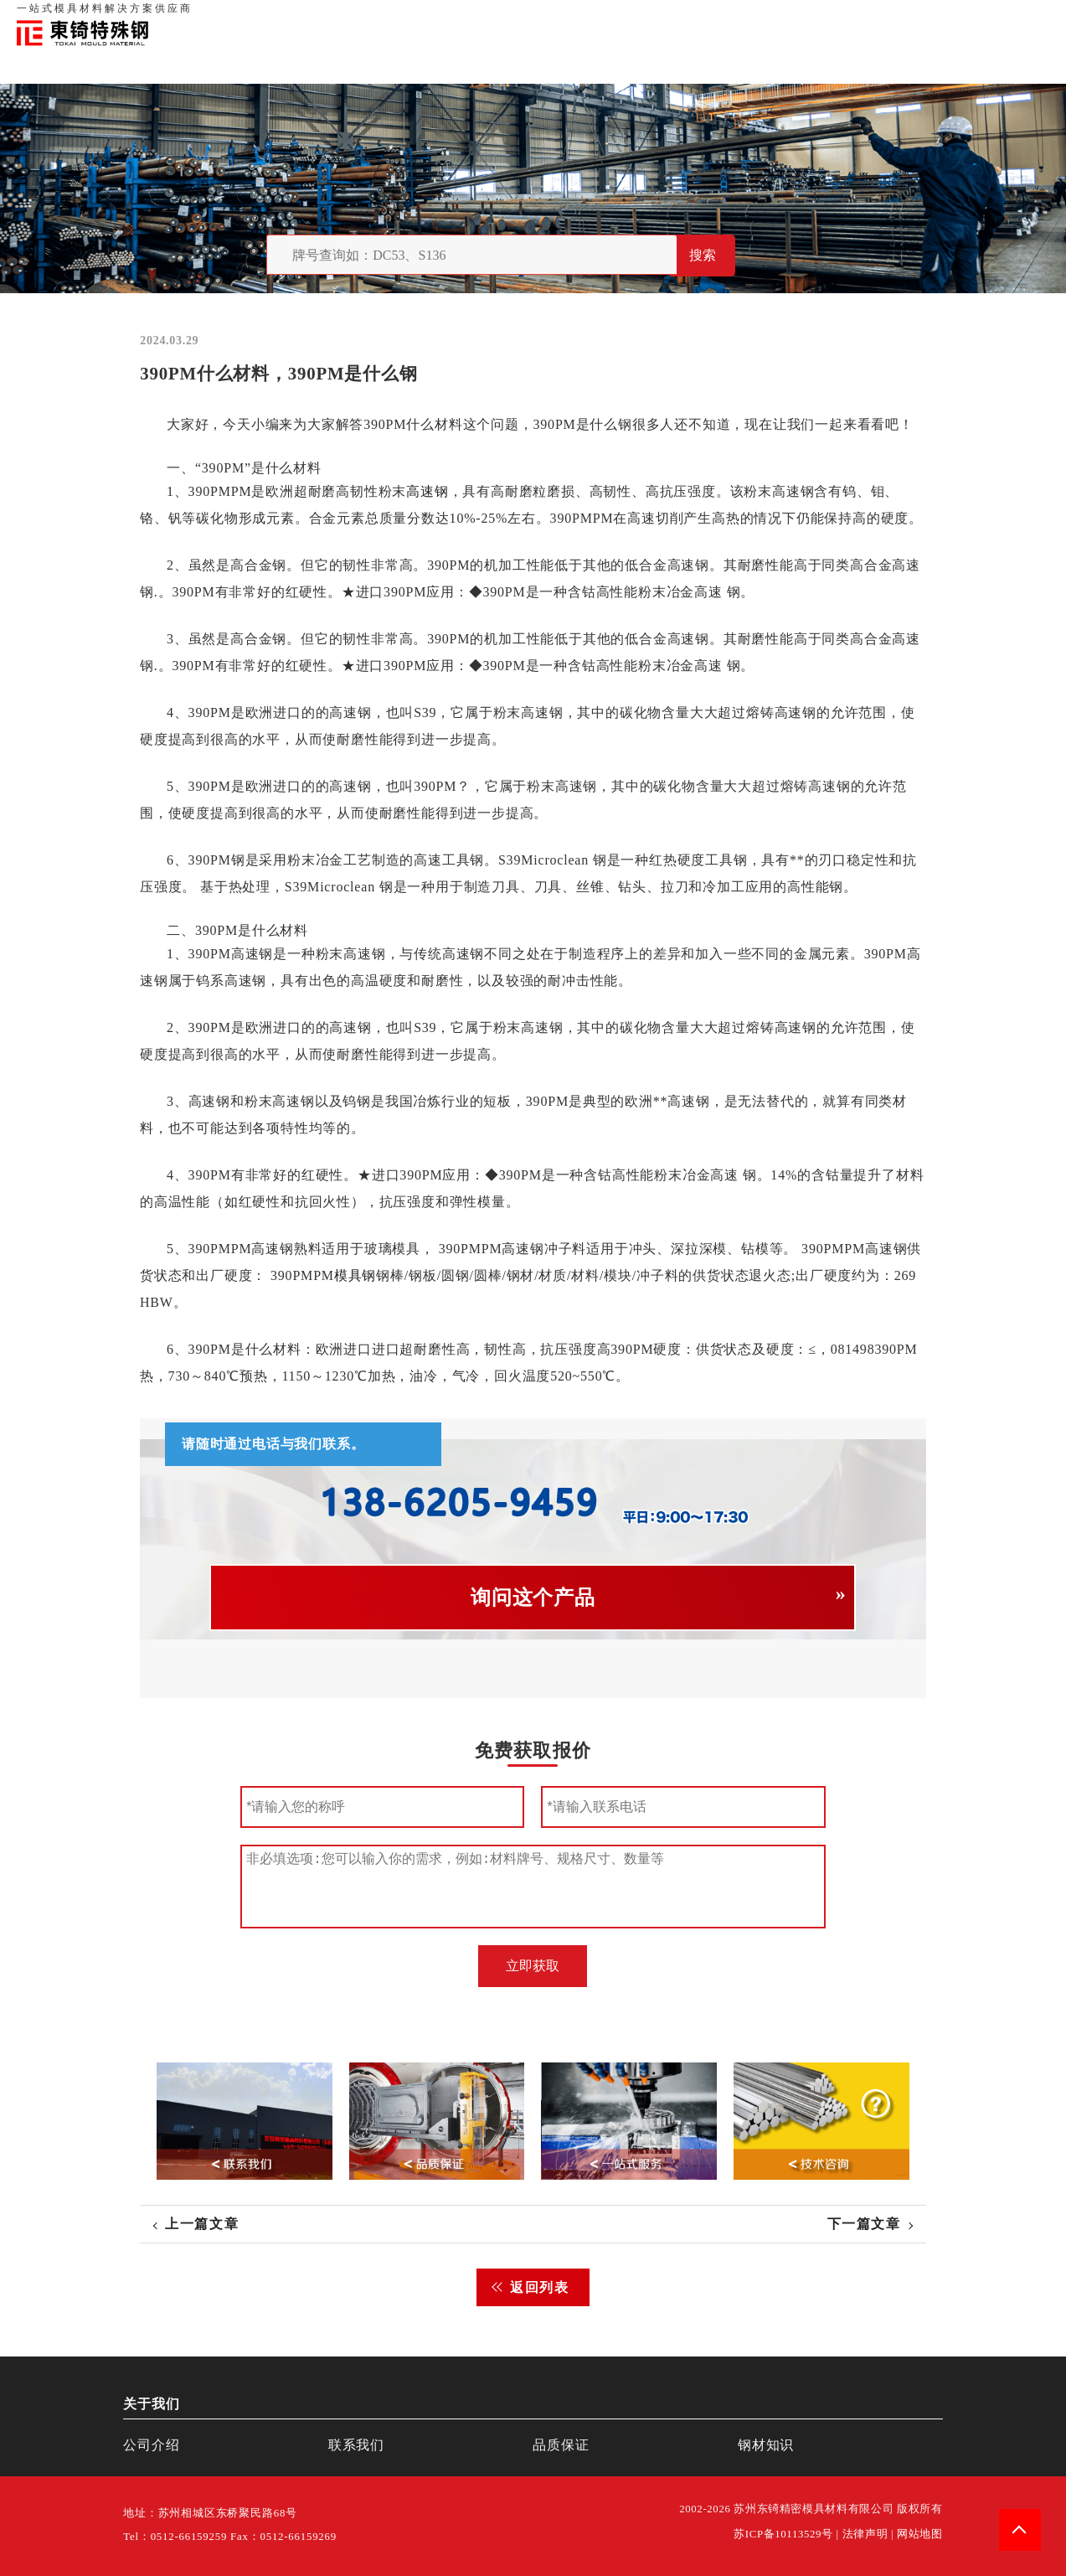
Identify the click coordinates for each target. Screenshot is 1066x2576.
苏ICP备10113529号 (783, 2534)
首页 (764, 17)
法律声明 (865, 2534)
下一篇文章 (864, 2224)
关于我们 (805, 17)
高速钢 (428, 491)
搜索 (702, 255)
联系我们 (908, 17)
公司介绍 (151, 2445)
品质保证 (856, 17)
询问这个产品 (533, 1597)
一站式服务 (966, 17)
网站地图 (920, 2534)
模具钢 (355, 1275)
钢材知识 (1023, 17)
